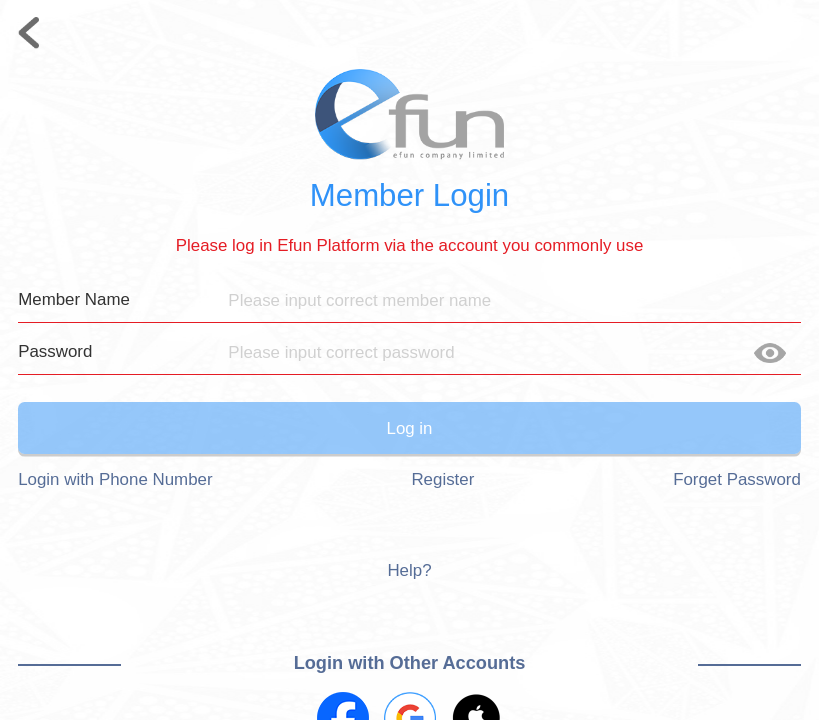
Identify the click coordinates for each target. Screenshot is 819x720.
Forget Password (737, 479)
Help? (409, 570)
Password (55, 351)
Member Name (74, 299)
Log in (409, 428)
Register (442, 479)
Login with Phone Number (115, 479)
